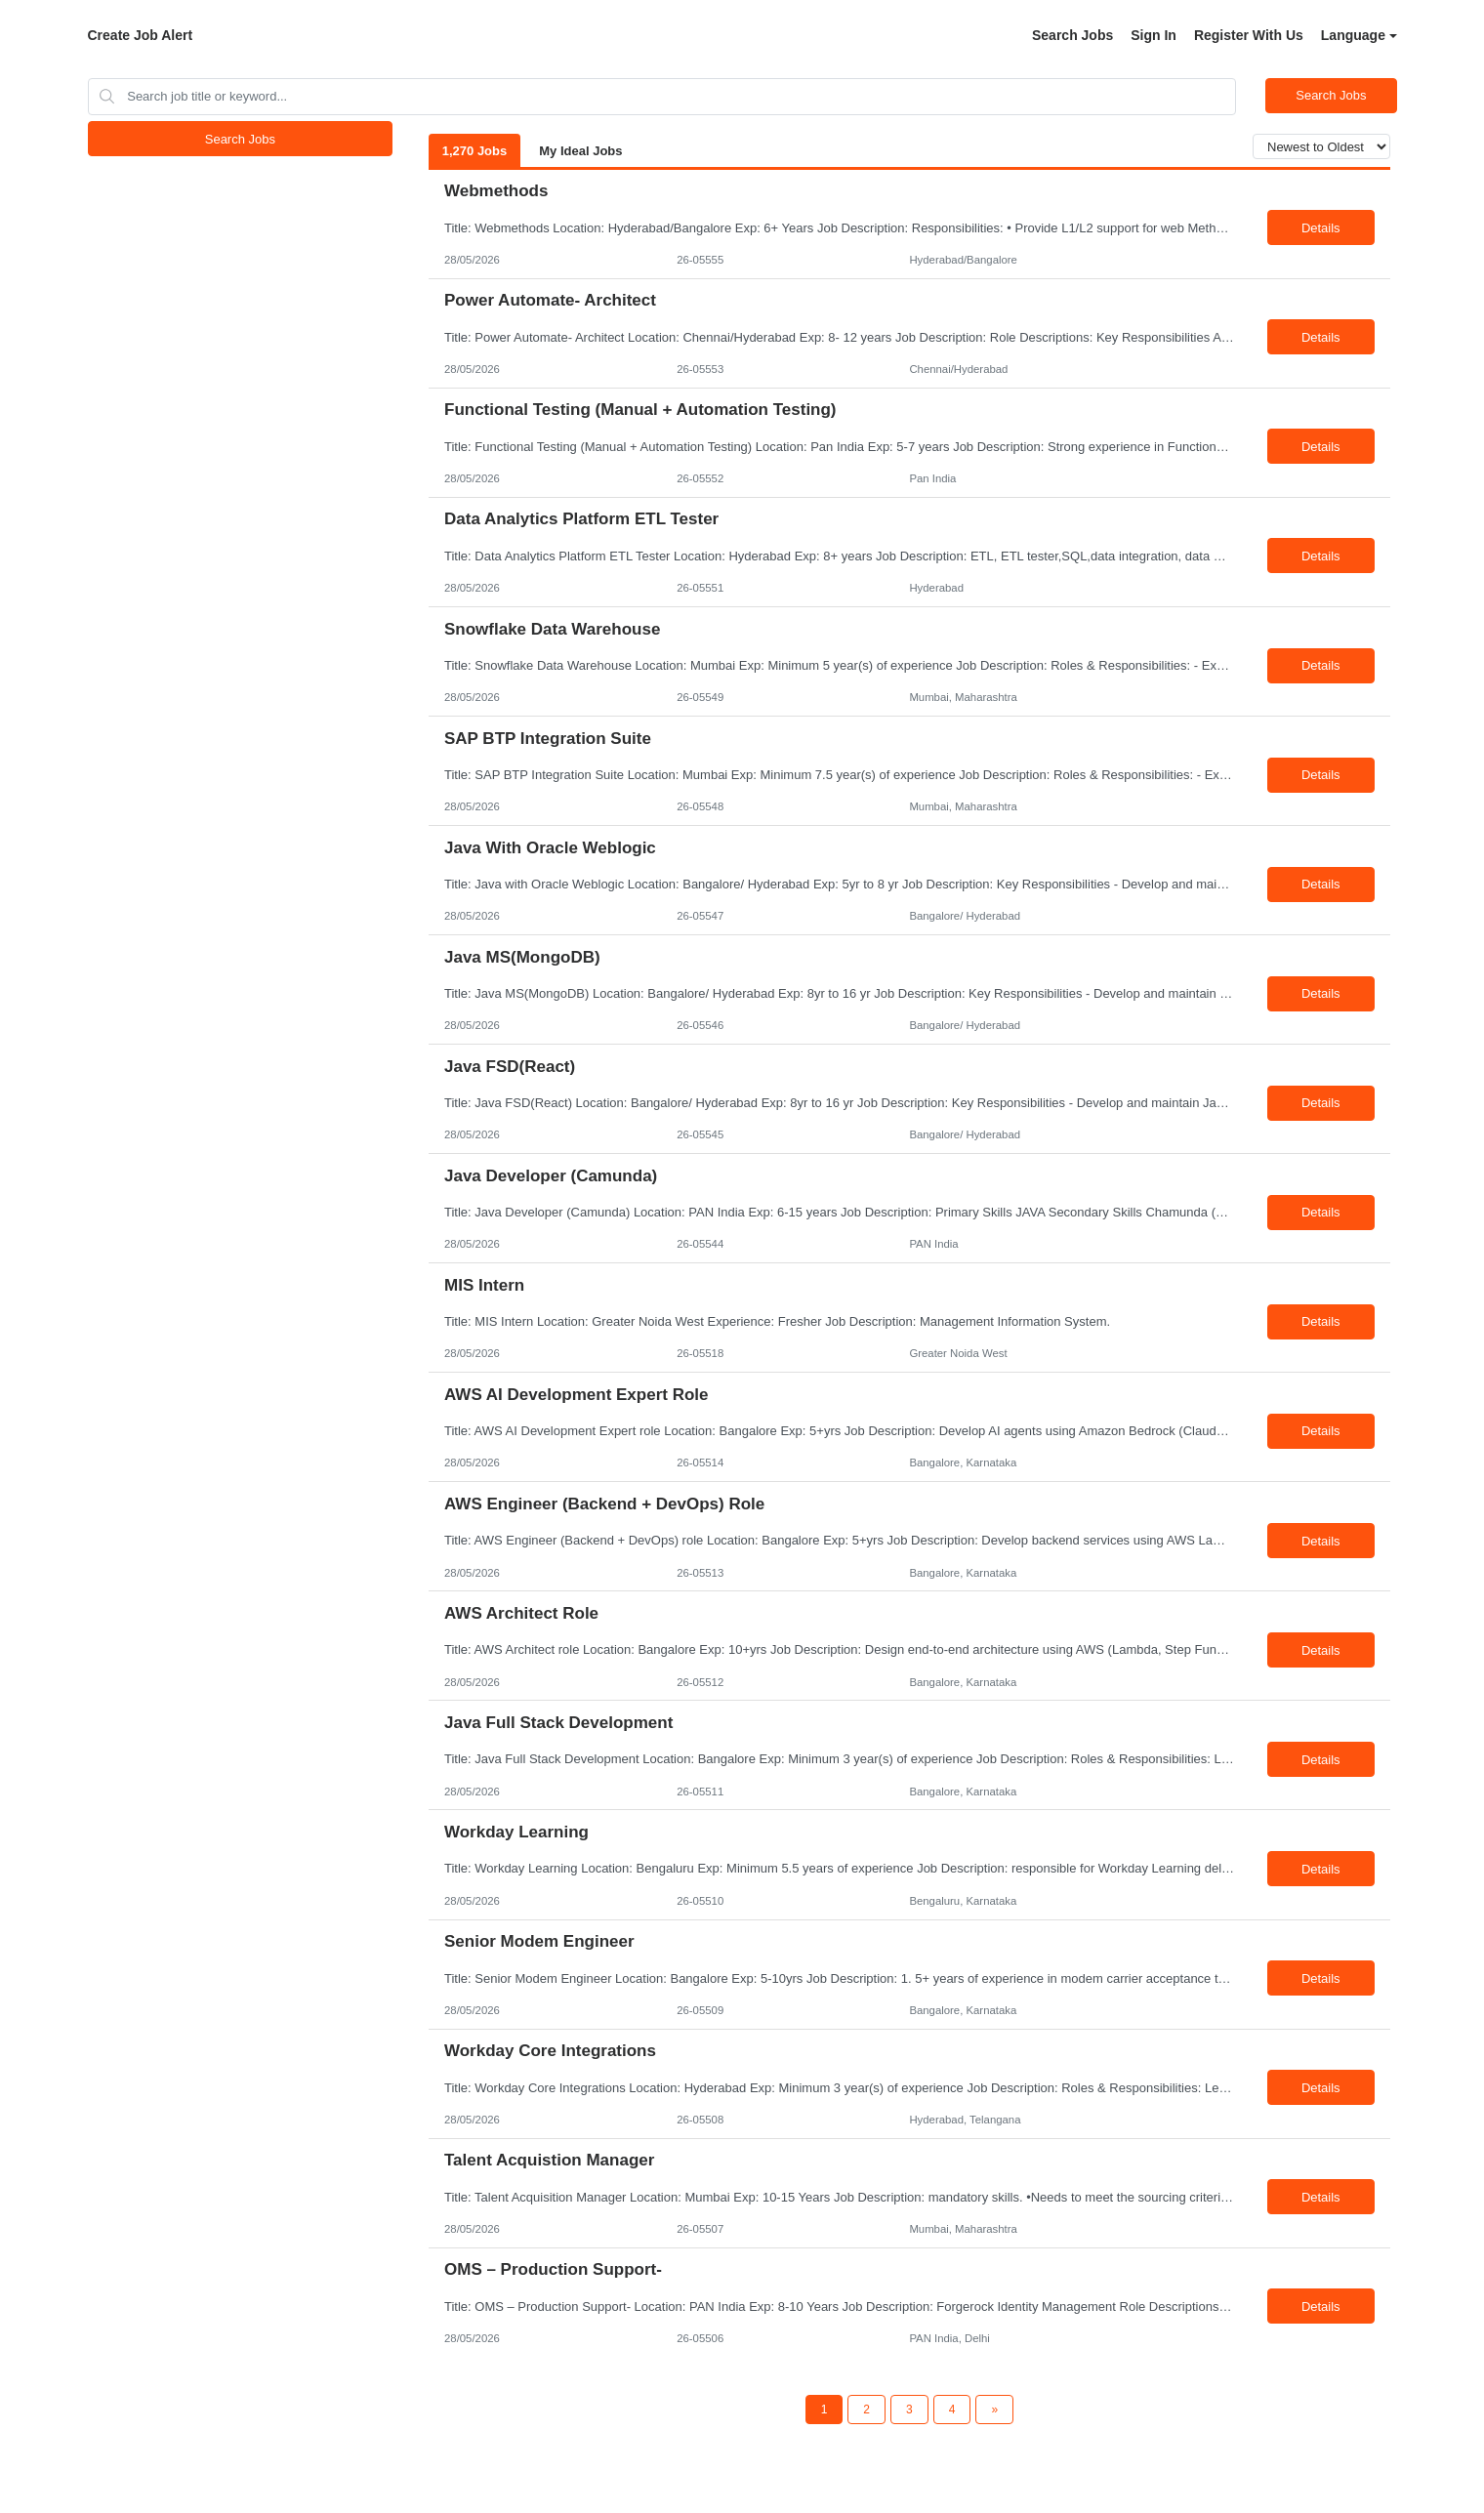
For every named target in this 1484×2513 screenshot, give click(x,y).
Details (1320, 228)
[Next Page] (994, 2409)
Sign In (1153, 35)
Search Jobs (1072, 35)
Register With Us (1248, 35)
